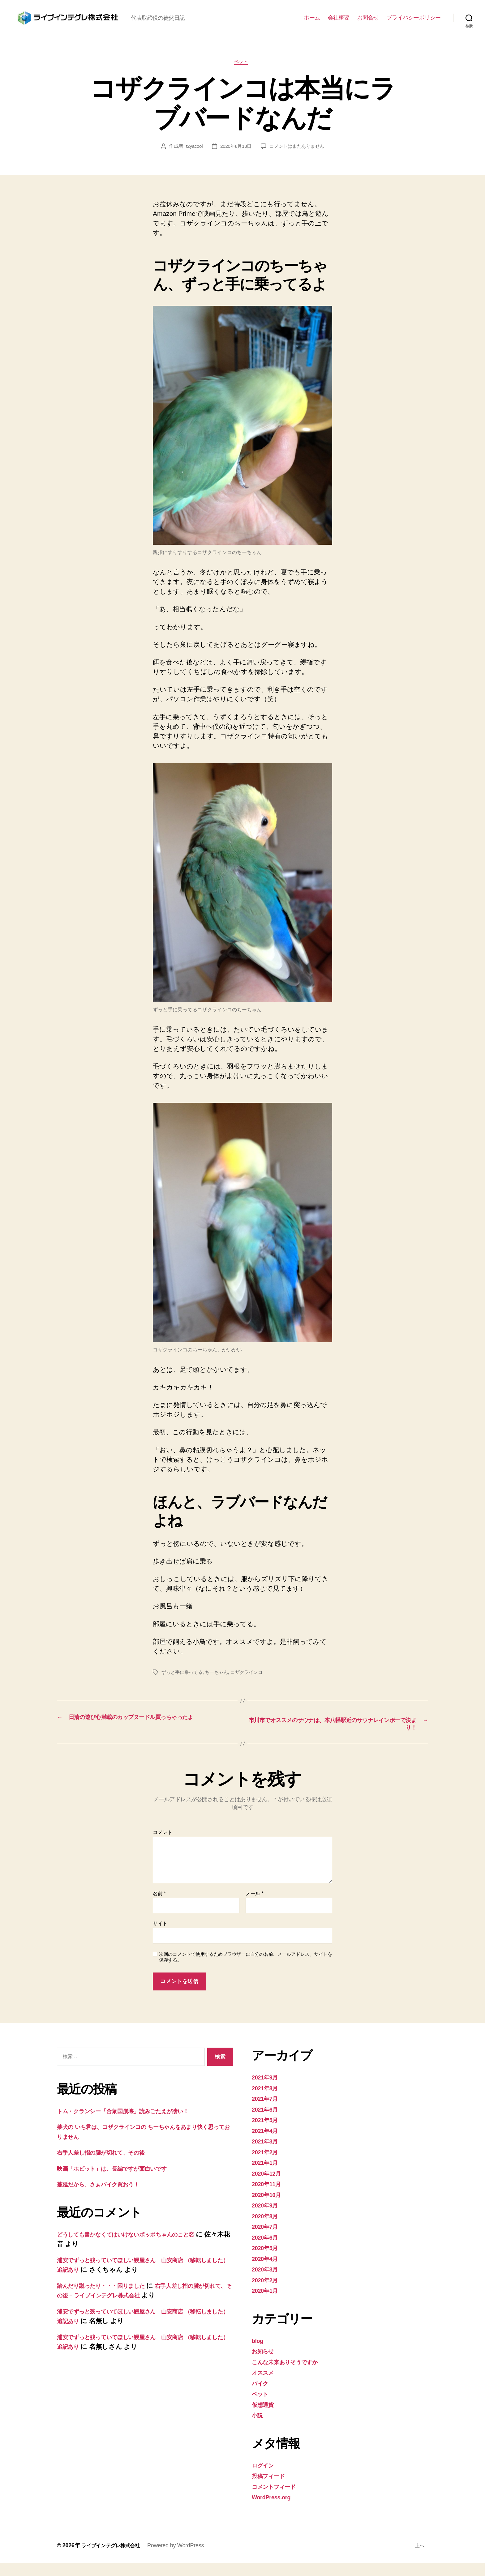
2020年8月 (267, 2229)
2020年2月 (267, 2293)
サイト (160, 1936)
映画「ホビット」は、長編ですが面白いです (123, 2181)
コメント (162, 1845)
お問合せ (368, 22)
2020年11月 (269, 2196)
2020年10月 (269, 2207)
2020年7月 (267, 2239)
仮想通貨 (264, 2417)
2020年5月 (267, 2260)
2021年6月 (267, 2122)
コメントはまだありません (298, 157)
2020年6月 (267, 2250)
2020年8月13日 (234, 157)
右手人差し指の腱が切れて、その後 (109, 2165)
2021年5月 (267, 2132)
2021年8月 (267, 2101)
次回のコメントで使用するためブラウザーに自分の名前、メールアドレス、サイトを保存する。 (245, 1970)
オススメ (265, 2385)
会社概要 (339, 22)
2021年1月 (267, 2175)
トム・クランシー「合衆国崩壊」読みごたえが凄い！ (136, 2123)
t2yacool (191, 157)
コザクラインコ (252, 1683)
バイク (262, 2396)
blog (258, 2353)
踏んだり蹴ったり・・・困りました (110, 2298)
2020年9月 (267, 2218)
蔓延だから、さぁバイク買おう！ (106, 2197)
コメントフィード (278, 2499)
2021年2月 (267, 2165)
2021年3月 (267, 2154)
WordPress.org (274, 2510)
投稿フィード (271, 2488)
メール (254, 1906)
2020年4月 (267, 2271)
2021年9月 (267, 2090)
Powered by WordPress (183, 2558)
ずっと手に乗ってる (183, 1683)
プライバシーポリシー (414, 22)
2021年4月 (267, 2143)
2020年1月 (267, 2303)
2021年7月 (267, 2111)
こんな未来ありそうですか (292, 2374)
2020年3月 (267, 2282)
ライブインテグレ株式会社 (114, 2558)
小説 (258, 2428)
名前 (159, 1906)
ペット (242, 72)
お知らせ (265, 2364)
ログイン (265, 2478)
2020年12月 (269, 2186)
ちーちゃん (220, 1683)
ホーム (312, 22)
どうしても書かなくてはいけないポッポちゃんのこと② (140, 2247)
